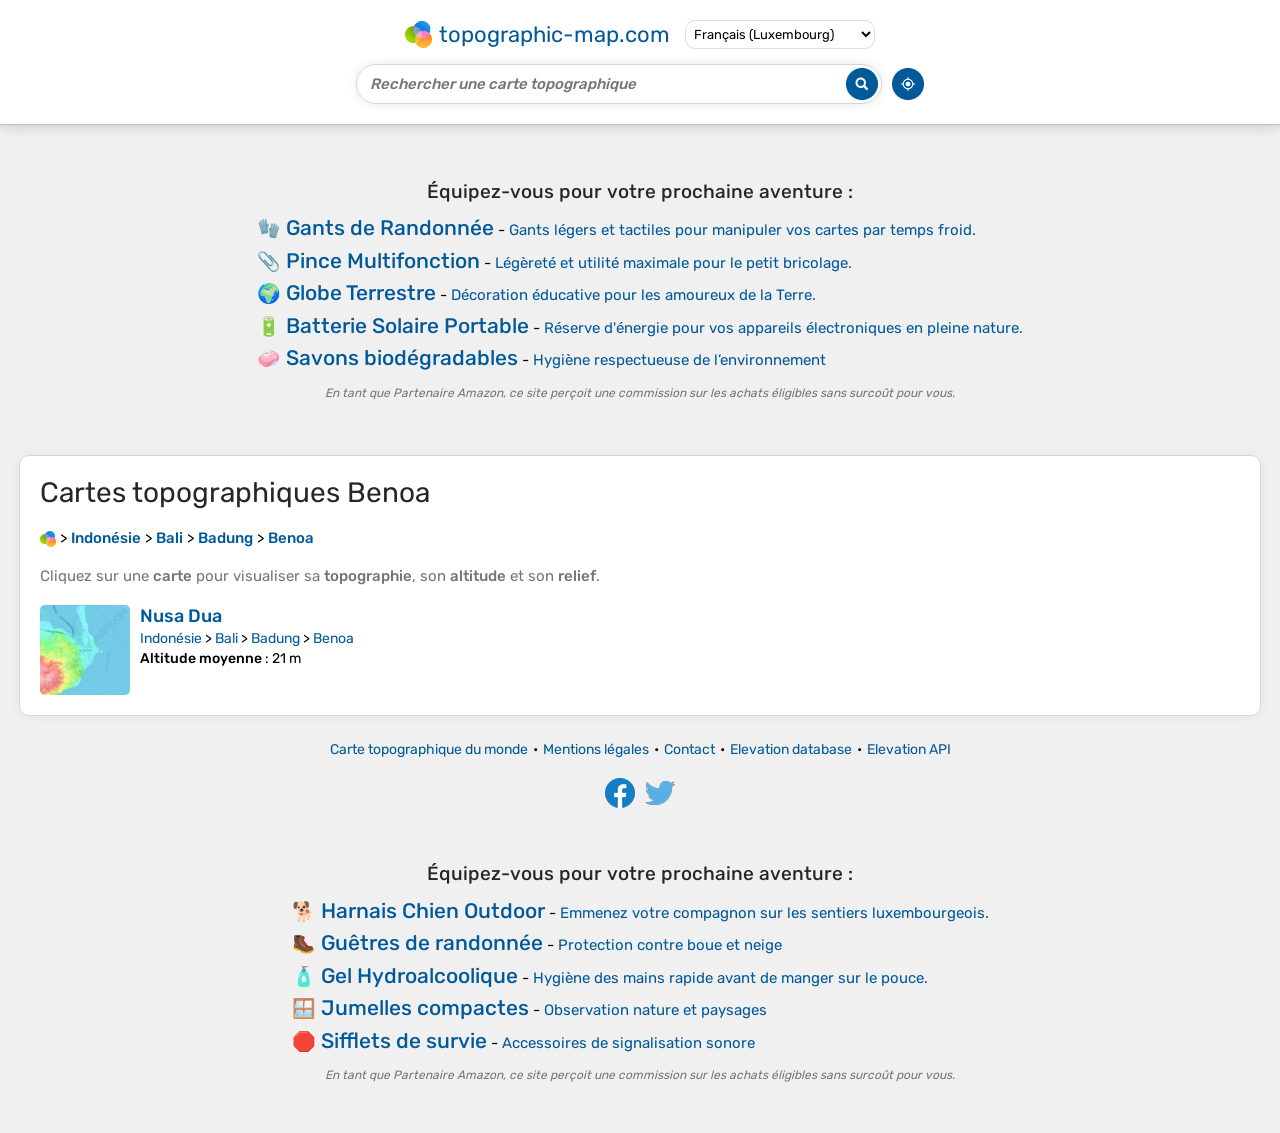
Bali (226, 638)
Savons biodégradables (402, 357)
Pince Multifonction (383, 260)
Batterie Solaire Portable (407, 325)
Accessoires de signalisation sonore (628, 1043)
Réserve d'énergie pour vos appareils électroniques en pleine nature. (783, 328)
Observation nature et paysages (655, 1010)
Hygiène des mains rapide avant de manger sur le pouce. (730, 978)
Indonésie (171, 638)
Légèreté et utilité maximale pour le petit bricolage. (673, 263)
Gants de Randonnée (390, 227)
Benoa (333, 638)
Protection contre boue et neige (670, 945)
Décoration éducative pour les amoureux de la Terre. (633, 295)
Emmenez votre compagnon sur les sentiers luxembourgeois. (774, 913)
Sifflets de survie (404, 1040)
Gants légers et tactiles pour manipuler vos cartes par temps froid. (742, 230)
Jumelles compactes (425, 1007)
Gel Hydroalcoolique (419, 975)
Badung (275, 638)
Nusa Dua (181, 616)
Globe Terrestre (361, 292)
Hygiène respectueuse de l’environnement (679, 360)
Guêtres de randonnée (432, 942)
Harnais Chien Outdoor (433, 910)
